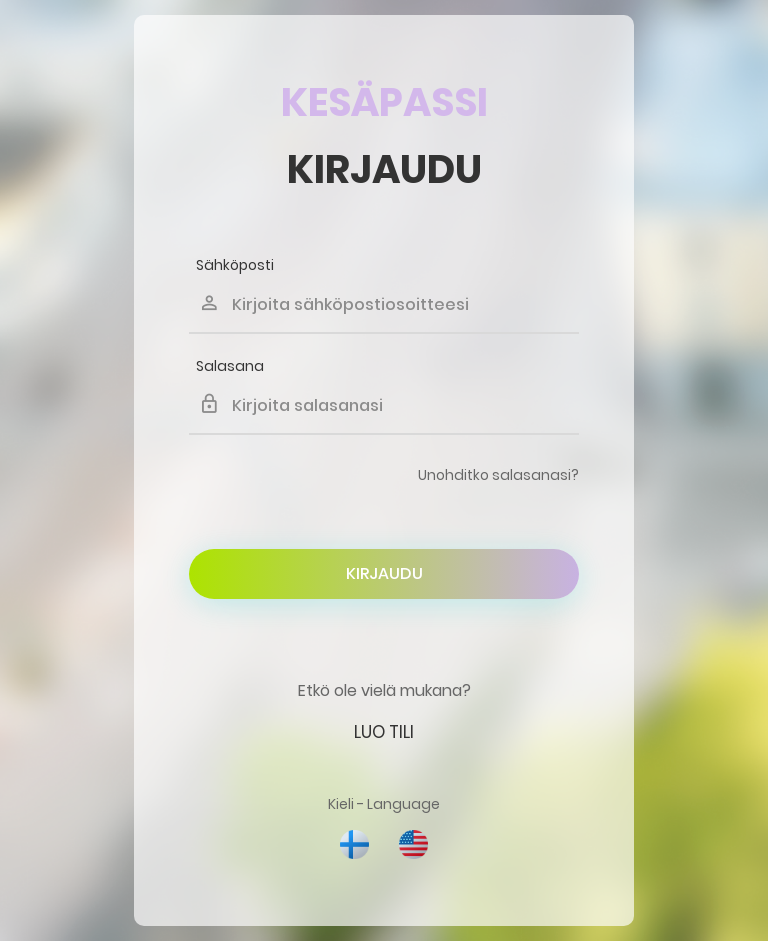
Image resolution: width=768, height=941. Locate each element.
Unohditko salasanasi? (498, 475)
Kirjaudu (384, 573)
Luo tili (384, 732)
